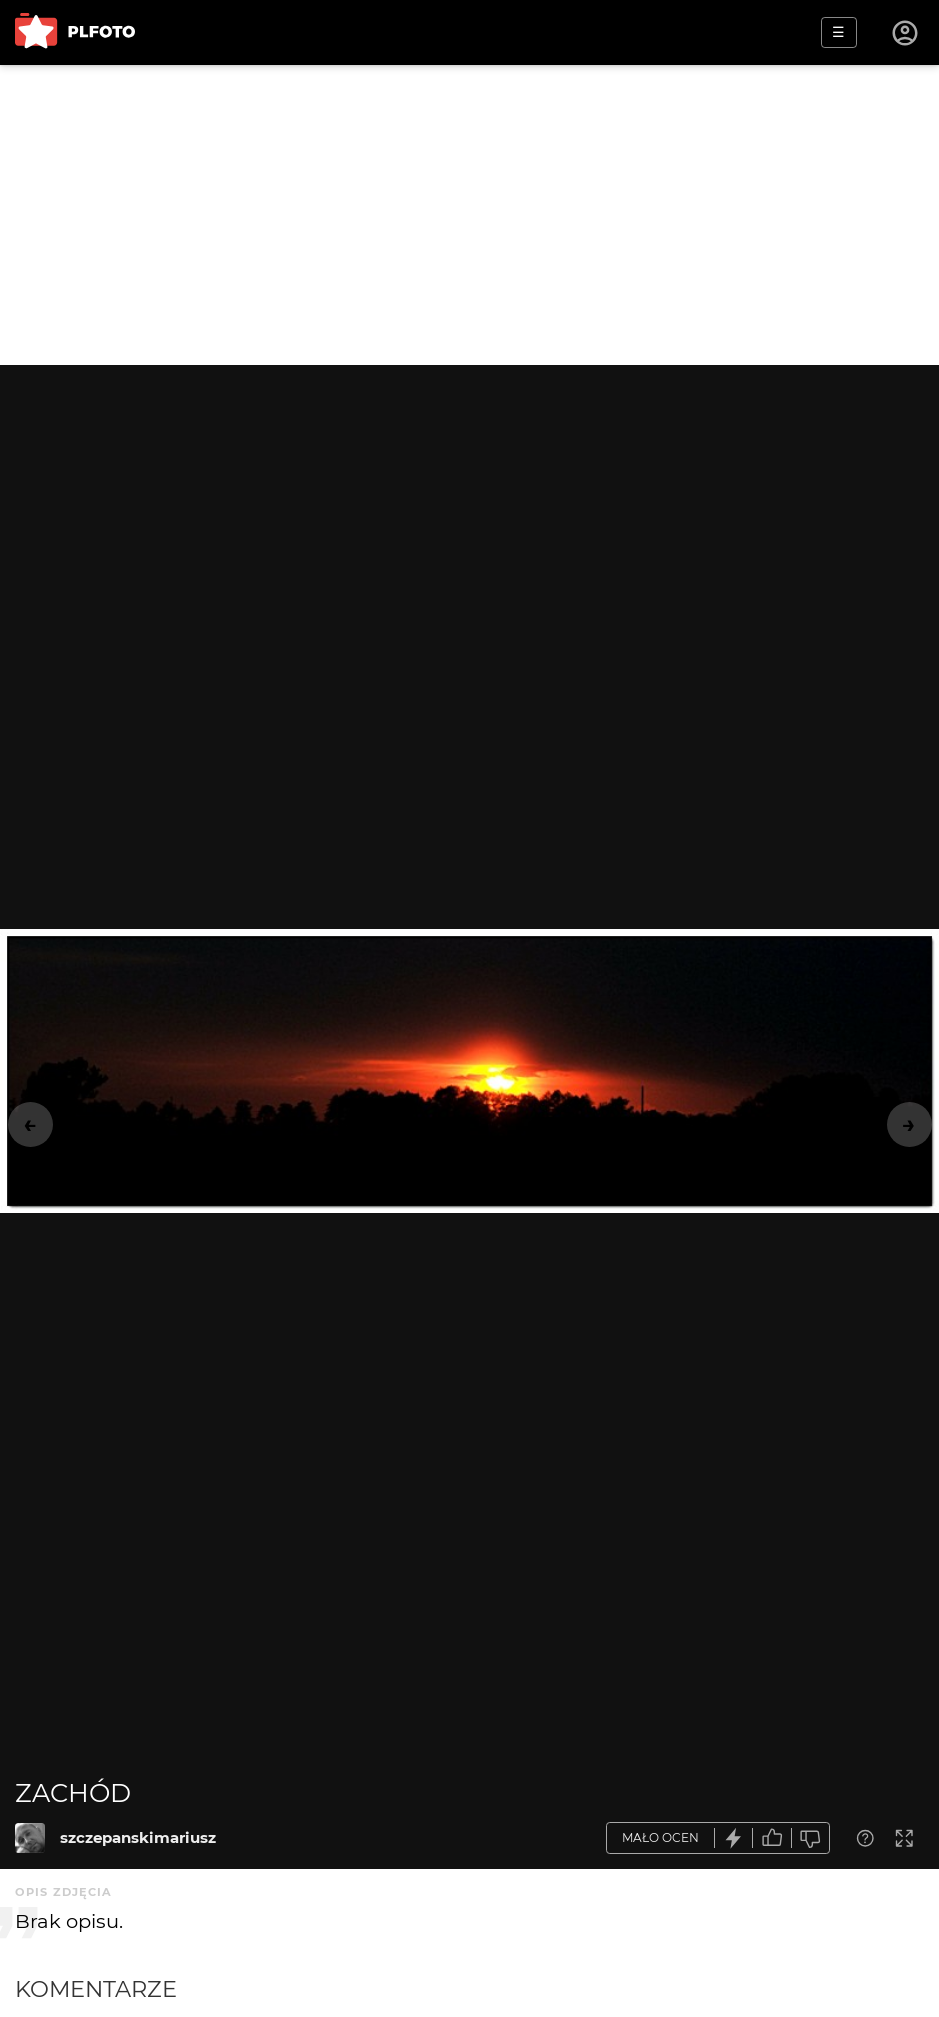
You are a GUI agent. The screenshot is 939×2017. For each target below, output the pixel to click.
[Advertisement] (469, 215)
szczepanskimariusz (138, 1837)
